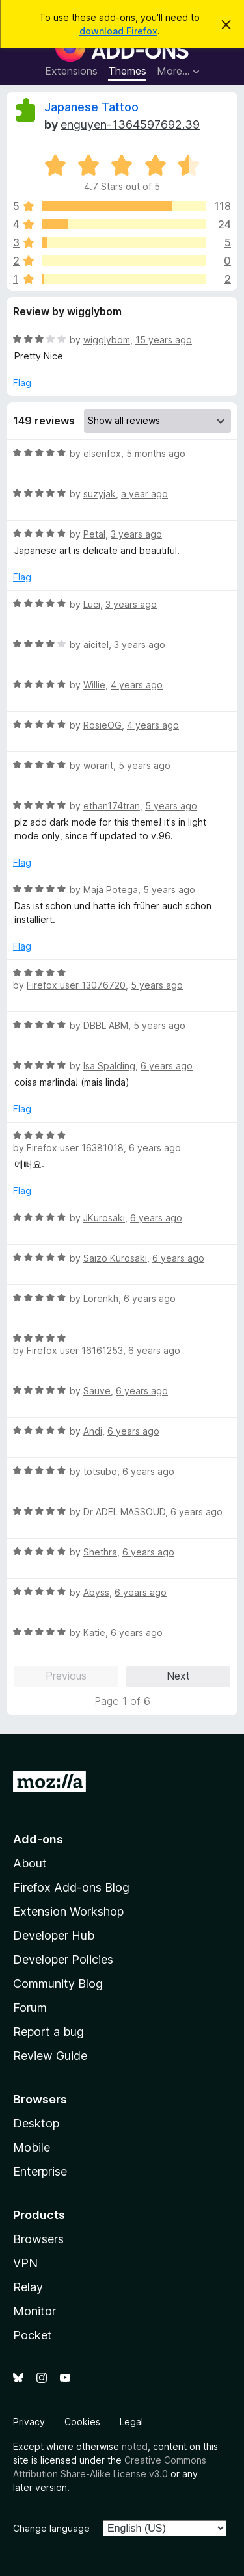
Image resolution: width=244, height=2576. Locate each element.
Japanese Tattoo (91, 107)
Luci (91, 604)
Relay (28, 2287)
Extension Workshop (68, 1911)
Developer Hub (53, 1935)
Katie (94, 1632)
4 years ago (137, 684)
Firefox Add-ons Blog (71, 1887)
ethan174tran (111, 805)
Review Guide (50, 2055)
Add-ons (38, 1839)
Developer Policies (63, 1959)
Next (178, 1675)
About (30, 1863)
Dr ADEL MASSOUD (124, 1511)
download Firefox (118, 30)
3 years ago (136, 534)
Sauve (97, 1390)
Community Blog (58, 1983)
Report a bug (48, 2031)
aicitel (96, 644)
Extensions (71, 70)
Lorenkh (100, 1298)
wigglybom (106, 339)
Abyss (96, 1592)
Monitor (34, 2311)
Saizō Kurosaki (115, 1258)
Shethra (100, 1551)
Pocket (32, 2335)
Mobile (31, 2147)
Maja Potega (110, 889)
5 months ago (155, 453)
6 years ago (167, 1065)
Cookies (82, 2421)
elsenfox (102, 453)
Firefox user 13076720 (76, 985)
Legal (131, 2421)
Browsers (38, 2239)
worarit (98, 765)
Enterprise (40, 2171)
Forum (30, 2007)
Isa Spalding (109, 1065)
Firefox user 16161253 (75, 1350)
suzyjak (99, 493)
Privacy (29, 2421)
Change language (51, 2528)
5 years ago (144, 765)
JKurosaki (104, 1217)
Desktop (36, 2123)
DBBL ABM (105, 1025)
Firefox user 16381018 (75, 1147)
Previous (66, 1675)
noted (135, 2446)
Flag (22, 382)
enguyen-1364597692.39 (130, 124)
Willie (94, 684)
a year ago (144, 493)
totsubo (100, 1471)
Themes (127, 70)
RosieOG (102, 725)
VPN (25, 2263)
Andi (92, 1431)
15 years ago (163, 339)
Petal (94, 534)
